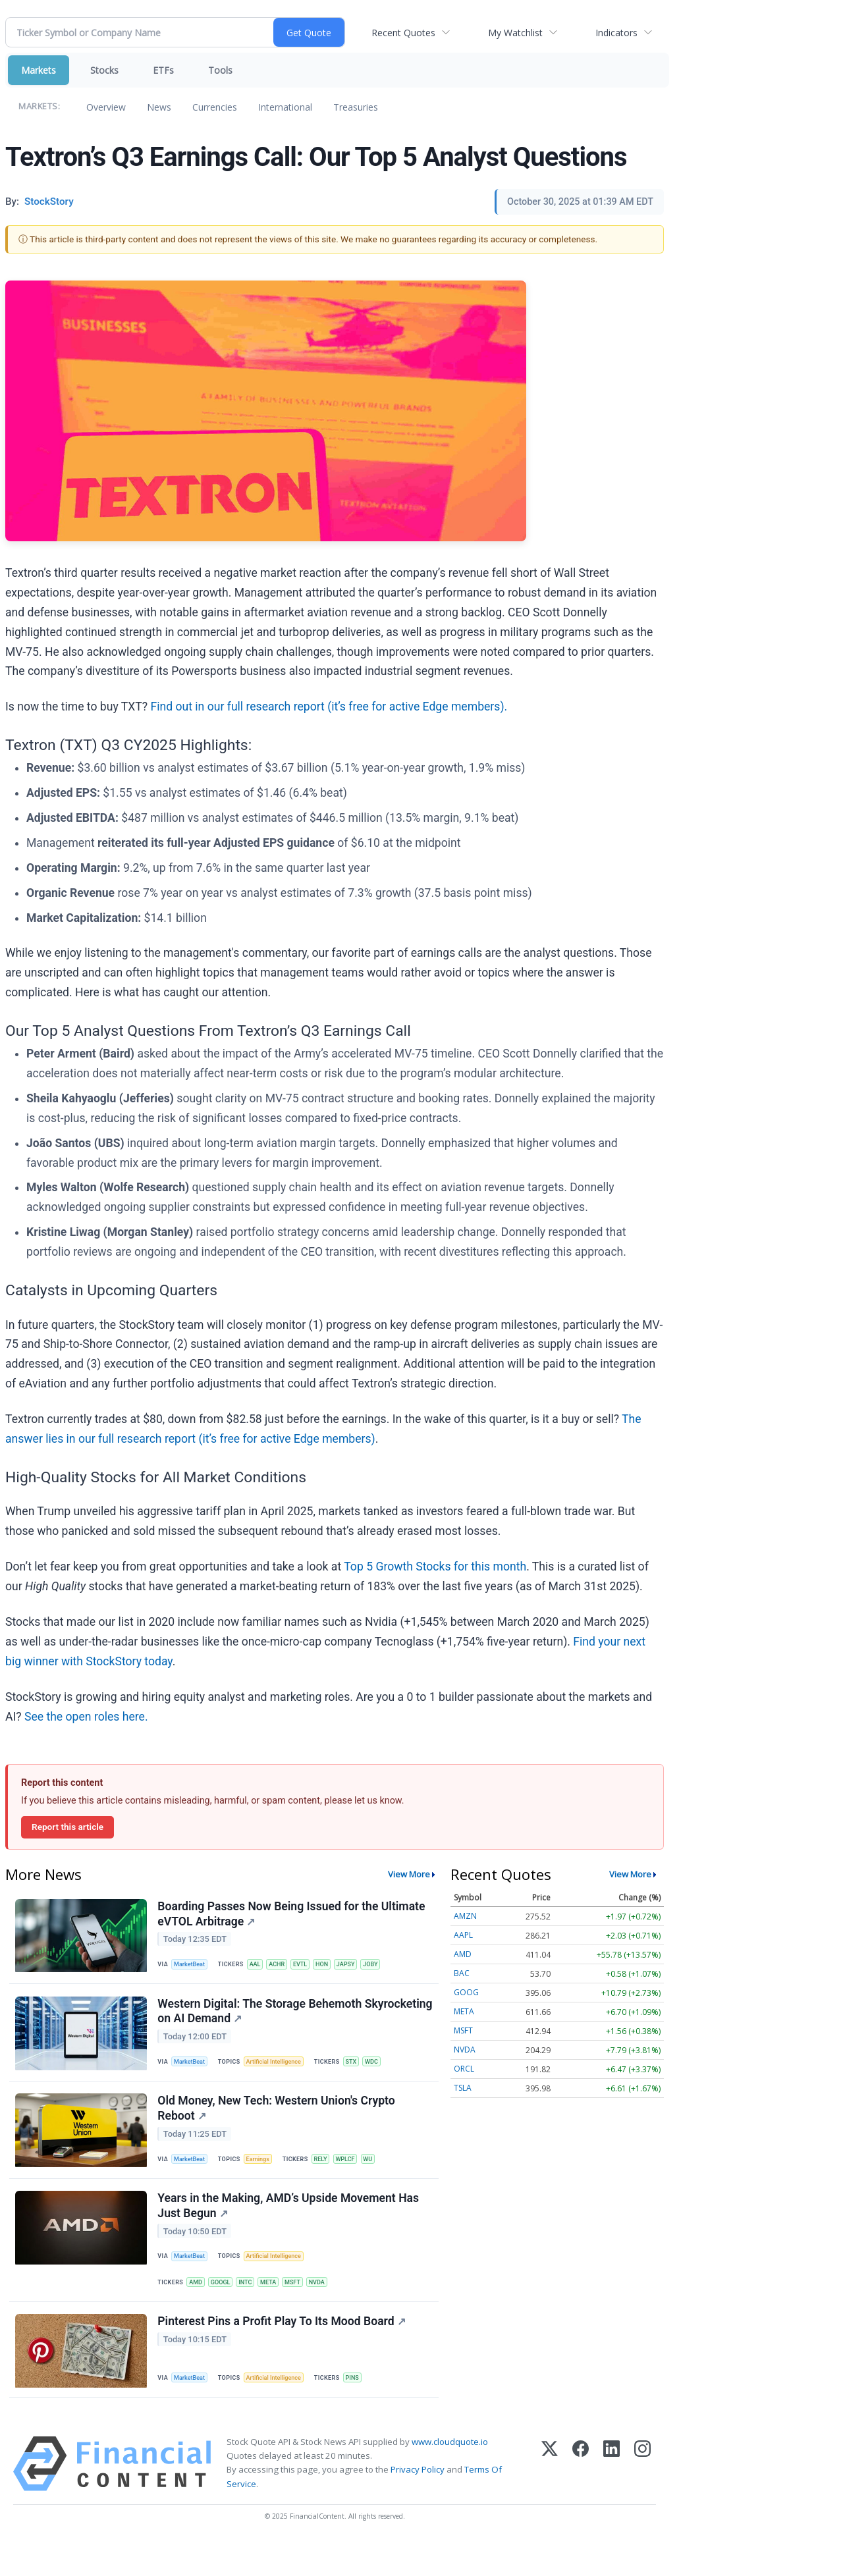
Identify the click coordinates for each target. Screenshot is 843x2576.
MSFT (304, 2307)
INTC (252, 2307)
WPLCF (356, 2175)
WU (381, 2175)
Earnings (264, 2175)
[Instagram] (642, 2498)
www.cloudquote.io (450, 2476)
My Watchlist (515, 32)
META (277, 2307)
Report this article (67, 1826)
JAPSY (359, 1966)
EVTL (310, 1966)
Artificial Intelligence (281, 2071)
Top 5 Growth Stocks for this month (435, 1566)
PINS (362, 2407)
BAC (462, 1973)
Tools (220, 70)
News (159, 107)
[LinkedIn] (611, 2498)
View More (409, 1874)
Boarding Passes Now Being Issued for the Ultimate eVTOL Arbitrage (293, 1915)
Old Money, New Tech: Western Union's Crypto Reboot (277, 2124)
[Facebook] (580, 2498)
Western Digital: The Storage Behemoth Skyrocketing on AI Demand (261, 2020)
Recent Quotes (403, 32)
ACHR (285, 1966)
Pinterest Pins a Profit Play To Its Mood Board (283, 2352)
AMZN (465, 1915)
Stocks (104, 70)
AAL (261, 1966)
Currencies (214, 107)
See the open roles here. (86, 1716)
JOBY (388, 1966)
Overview (106, 107)
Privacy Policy (418, 2503)
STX (361, 2071)
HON (333, 1966)
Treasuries (355, 107)
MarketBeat (193, 1966)
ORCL (464, 2068)
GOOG (466, 1992)
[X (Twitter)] (549, 2498)
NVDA (331, 2307)
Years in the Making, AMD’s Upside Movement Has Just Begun (290, 2228)
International (285, 107)
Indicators (616, 32)
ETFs (163, 70)
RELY (329, 2175)
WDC (384, 2071)
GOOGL (225, 2307)
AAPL (463, 1935)
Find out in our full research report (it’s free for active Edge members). (328, 706)
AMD (198, 2307)
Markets (38, 70)
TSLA (463, 2087)
